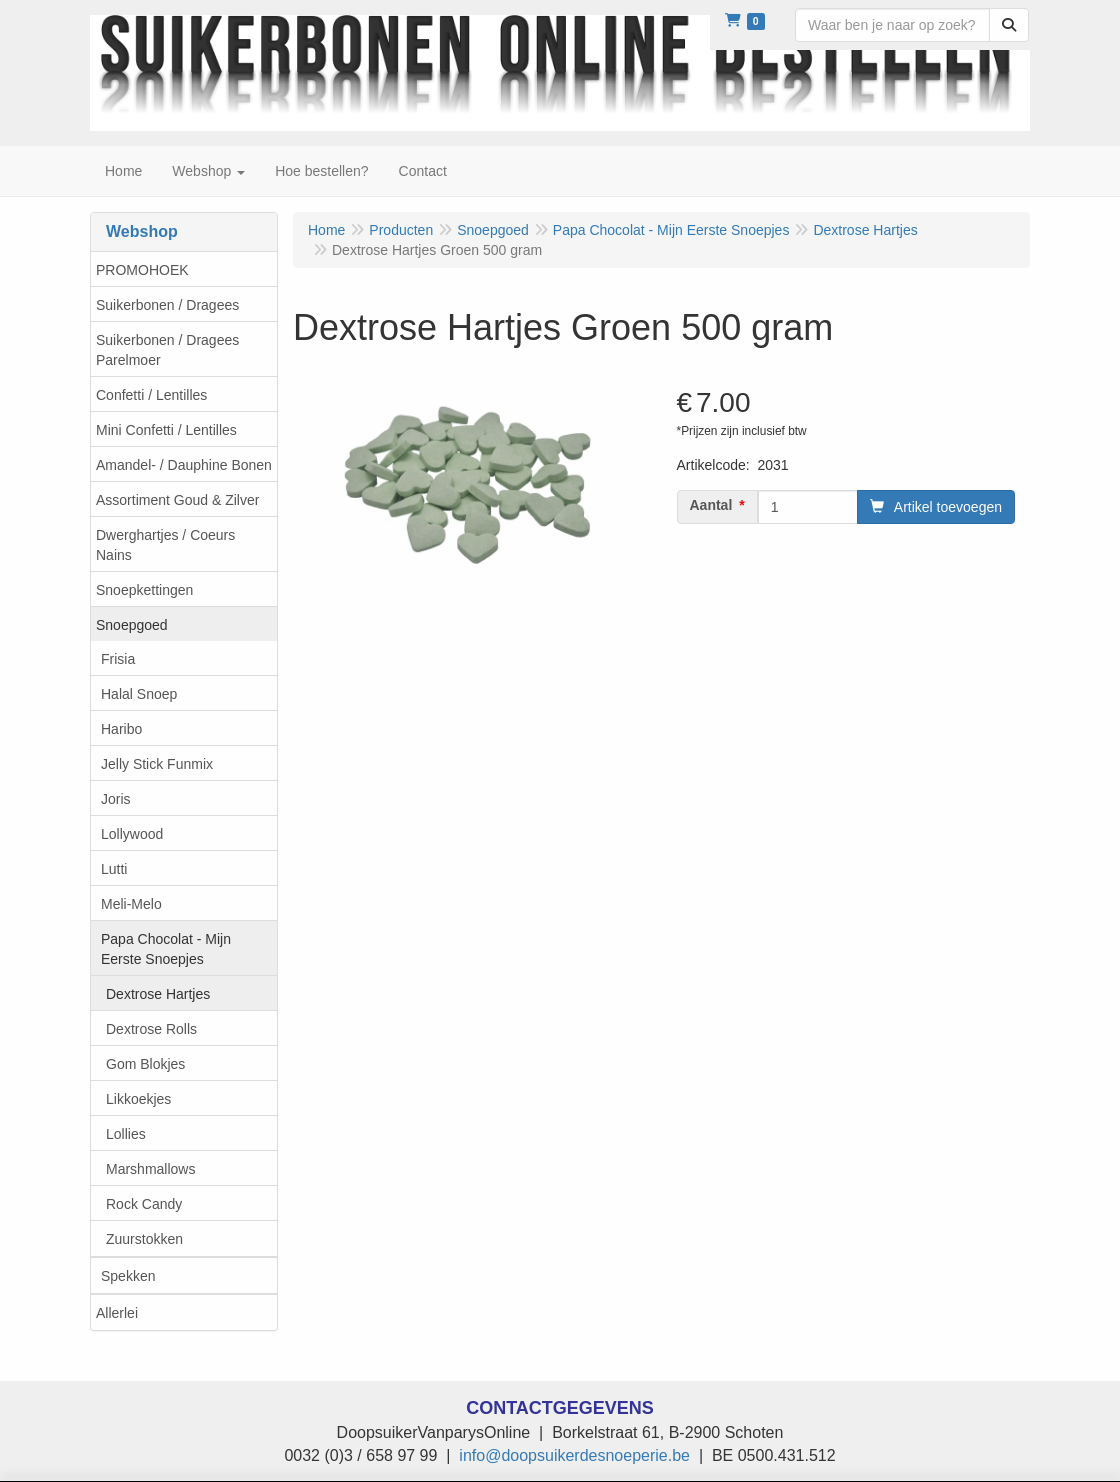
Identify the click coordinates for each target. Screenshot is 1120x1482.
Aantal (711, 505)
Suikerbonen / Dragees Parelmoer (167, 350)
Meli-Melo (131, 904)
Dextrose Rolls (151, 1029)
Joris (116, 799)
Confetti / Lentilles (151, 395)
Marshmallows (150, 1169)
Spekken (128, 1276)
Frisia (118, 659)
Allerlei (117, 1313)
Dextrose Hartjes (158, 994)
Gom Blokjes (145, 1064)
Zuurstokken (144, 1239)
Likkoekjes (138, 1099)
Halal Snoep (139, 694)
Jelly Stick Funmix (157, 764)
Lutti (114, 869)
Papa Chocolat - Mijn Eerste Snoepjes (166, 949)
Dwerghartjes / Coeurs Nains (165, 545)
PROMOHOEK (142, 270)
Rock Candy (144, 1204)
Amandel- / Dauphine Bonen (184, 465)
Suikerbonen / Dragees (167, 305)
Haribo (121, 729)
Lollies (126, 1134)
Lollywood (132, 834)
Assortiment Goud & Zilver (177, 500)
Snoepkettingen (144, 590)
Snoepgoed (132, 625)
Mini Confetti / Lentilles (166, 430)
